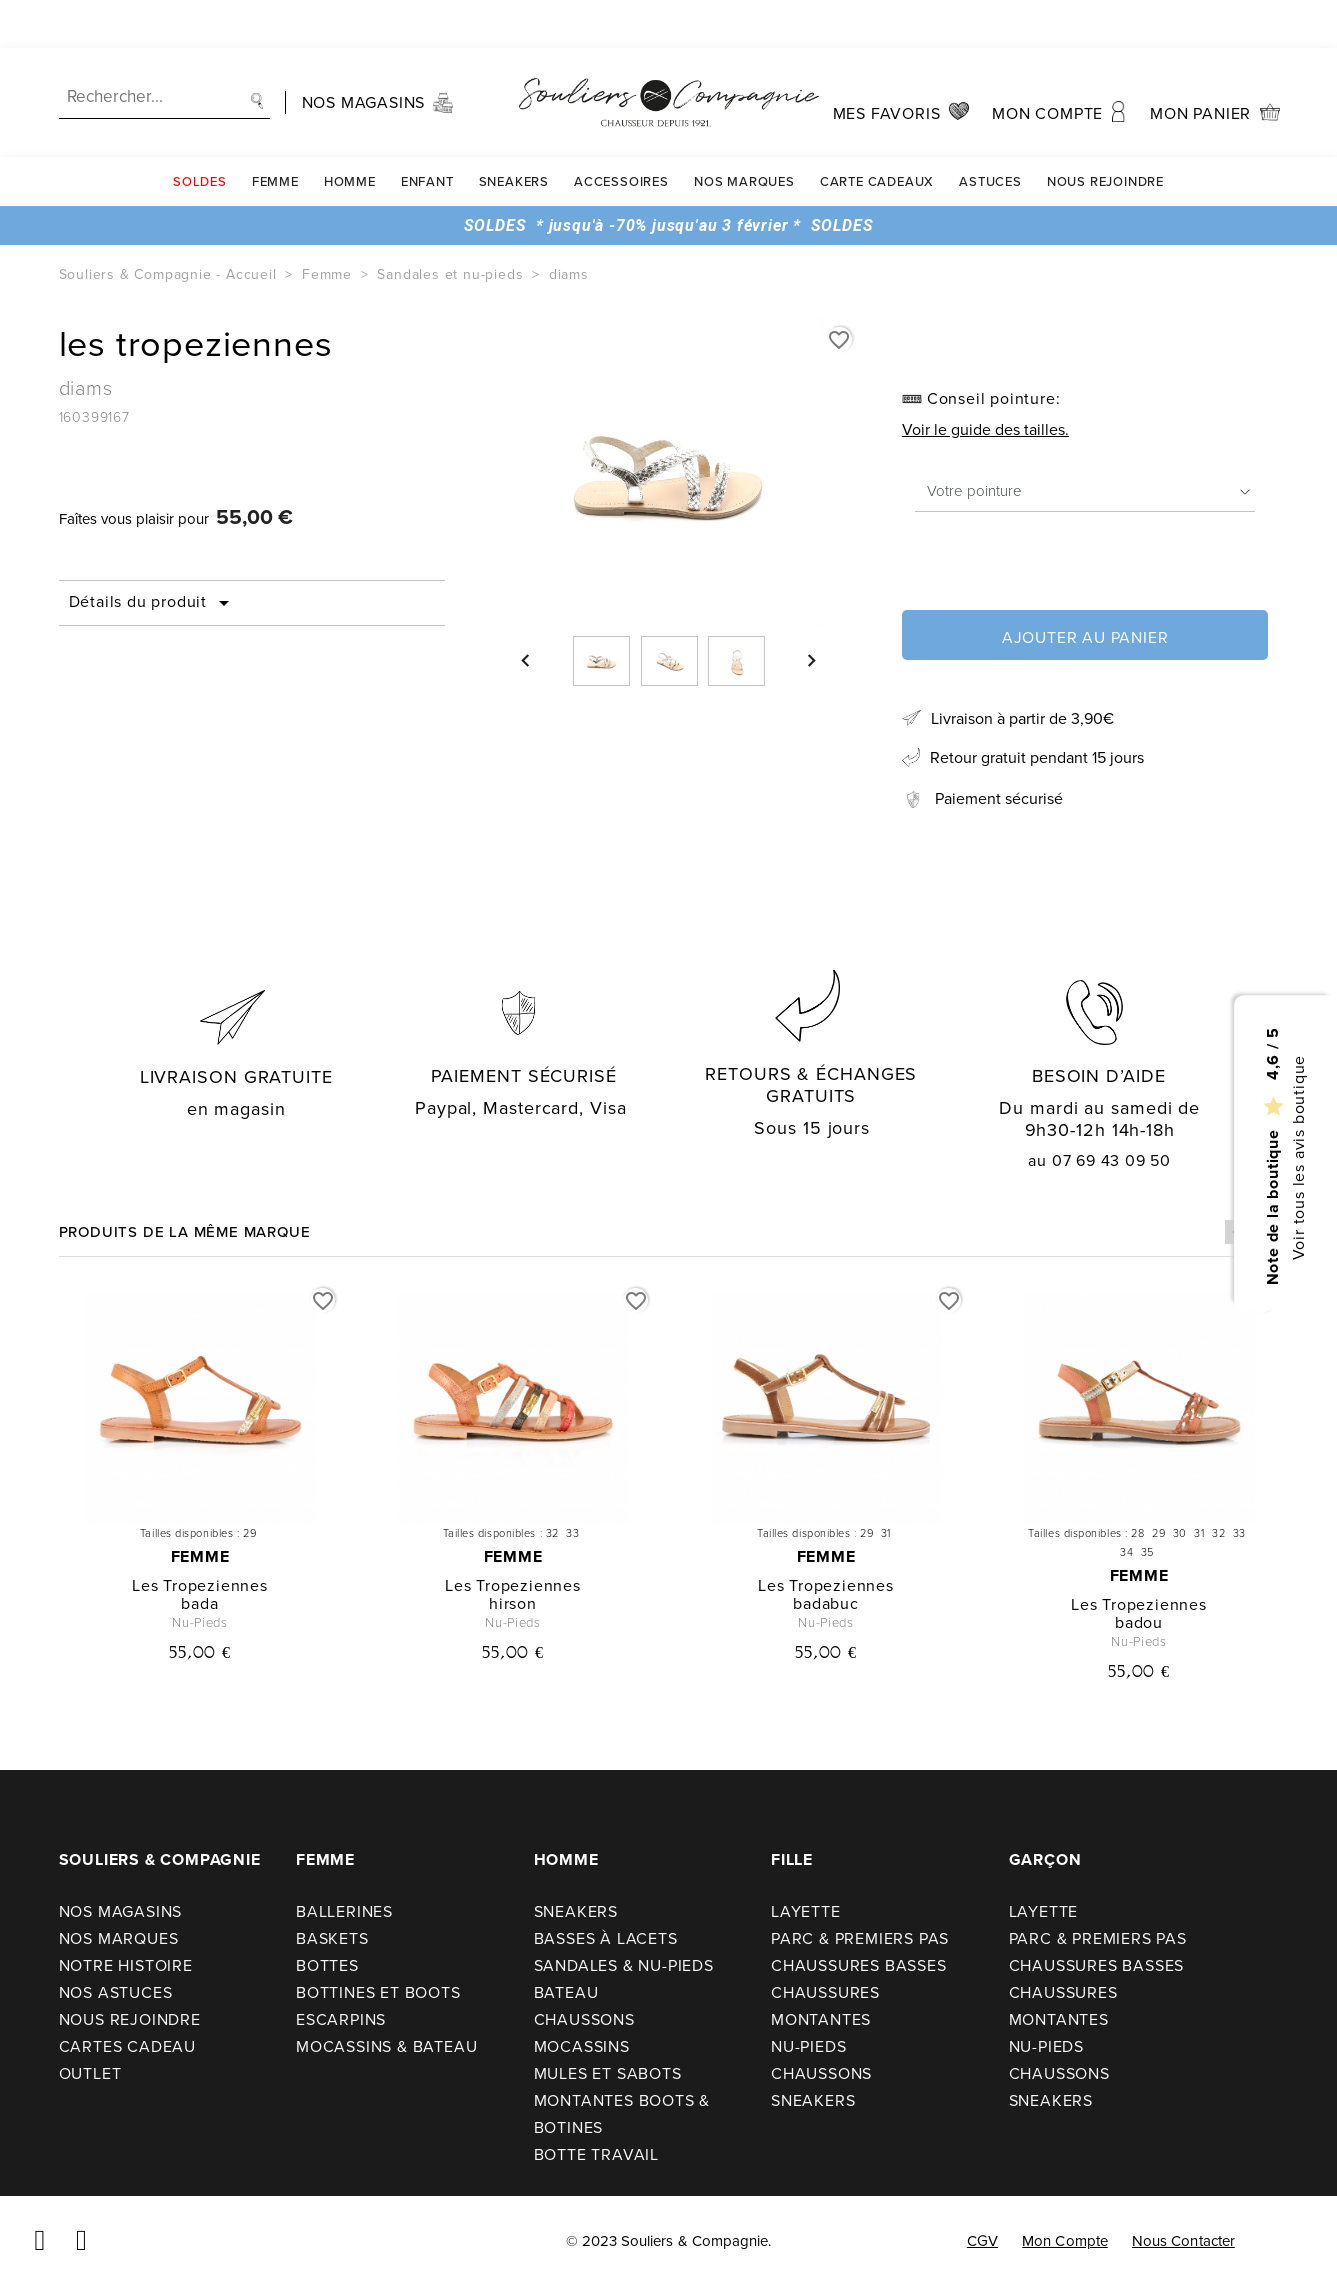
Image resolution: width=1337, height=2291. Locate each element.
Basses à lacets (606, 1938)
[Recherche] (164, 49)
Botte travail (596, 2154)
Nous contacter (1183, 2241)
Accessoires (621, 133)
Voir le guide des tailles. (985, 429)
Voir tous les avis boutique (1297, 1157)
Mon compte (1065, 2241)
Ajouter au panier (1085, 637)
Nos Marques (744, 133)
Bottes (327, 1965)
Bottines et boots (378, 1992)
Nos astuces (116, 1992)
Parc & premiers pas (860, 1938)
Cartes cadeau (127, 2046)
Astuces (990, 133)
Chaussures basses (859, 1965)
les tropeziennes (200, 1585)
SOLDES (200, 133)
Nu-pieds (808, 2046)
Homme (350, 133)
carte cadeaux (877, 133)
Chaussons (584, 2019)
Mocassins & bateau (386, 2046)
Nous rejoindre (1105, 133)
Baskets (332, 1938)
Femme (275, 133)
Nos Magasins (121, 1911)
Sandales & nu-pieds (624, 1965)
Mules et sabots (608, 2073)
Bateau (566, 1992)
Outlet (90, 2073)
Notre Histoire (126, 1965)
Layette (806, 1911)
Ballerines (344, 1911)
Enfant (427, 133)
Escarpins (341, 2019)
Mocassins (582, 2046)
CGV (982, 2241)
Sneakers (514, 133)
